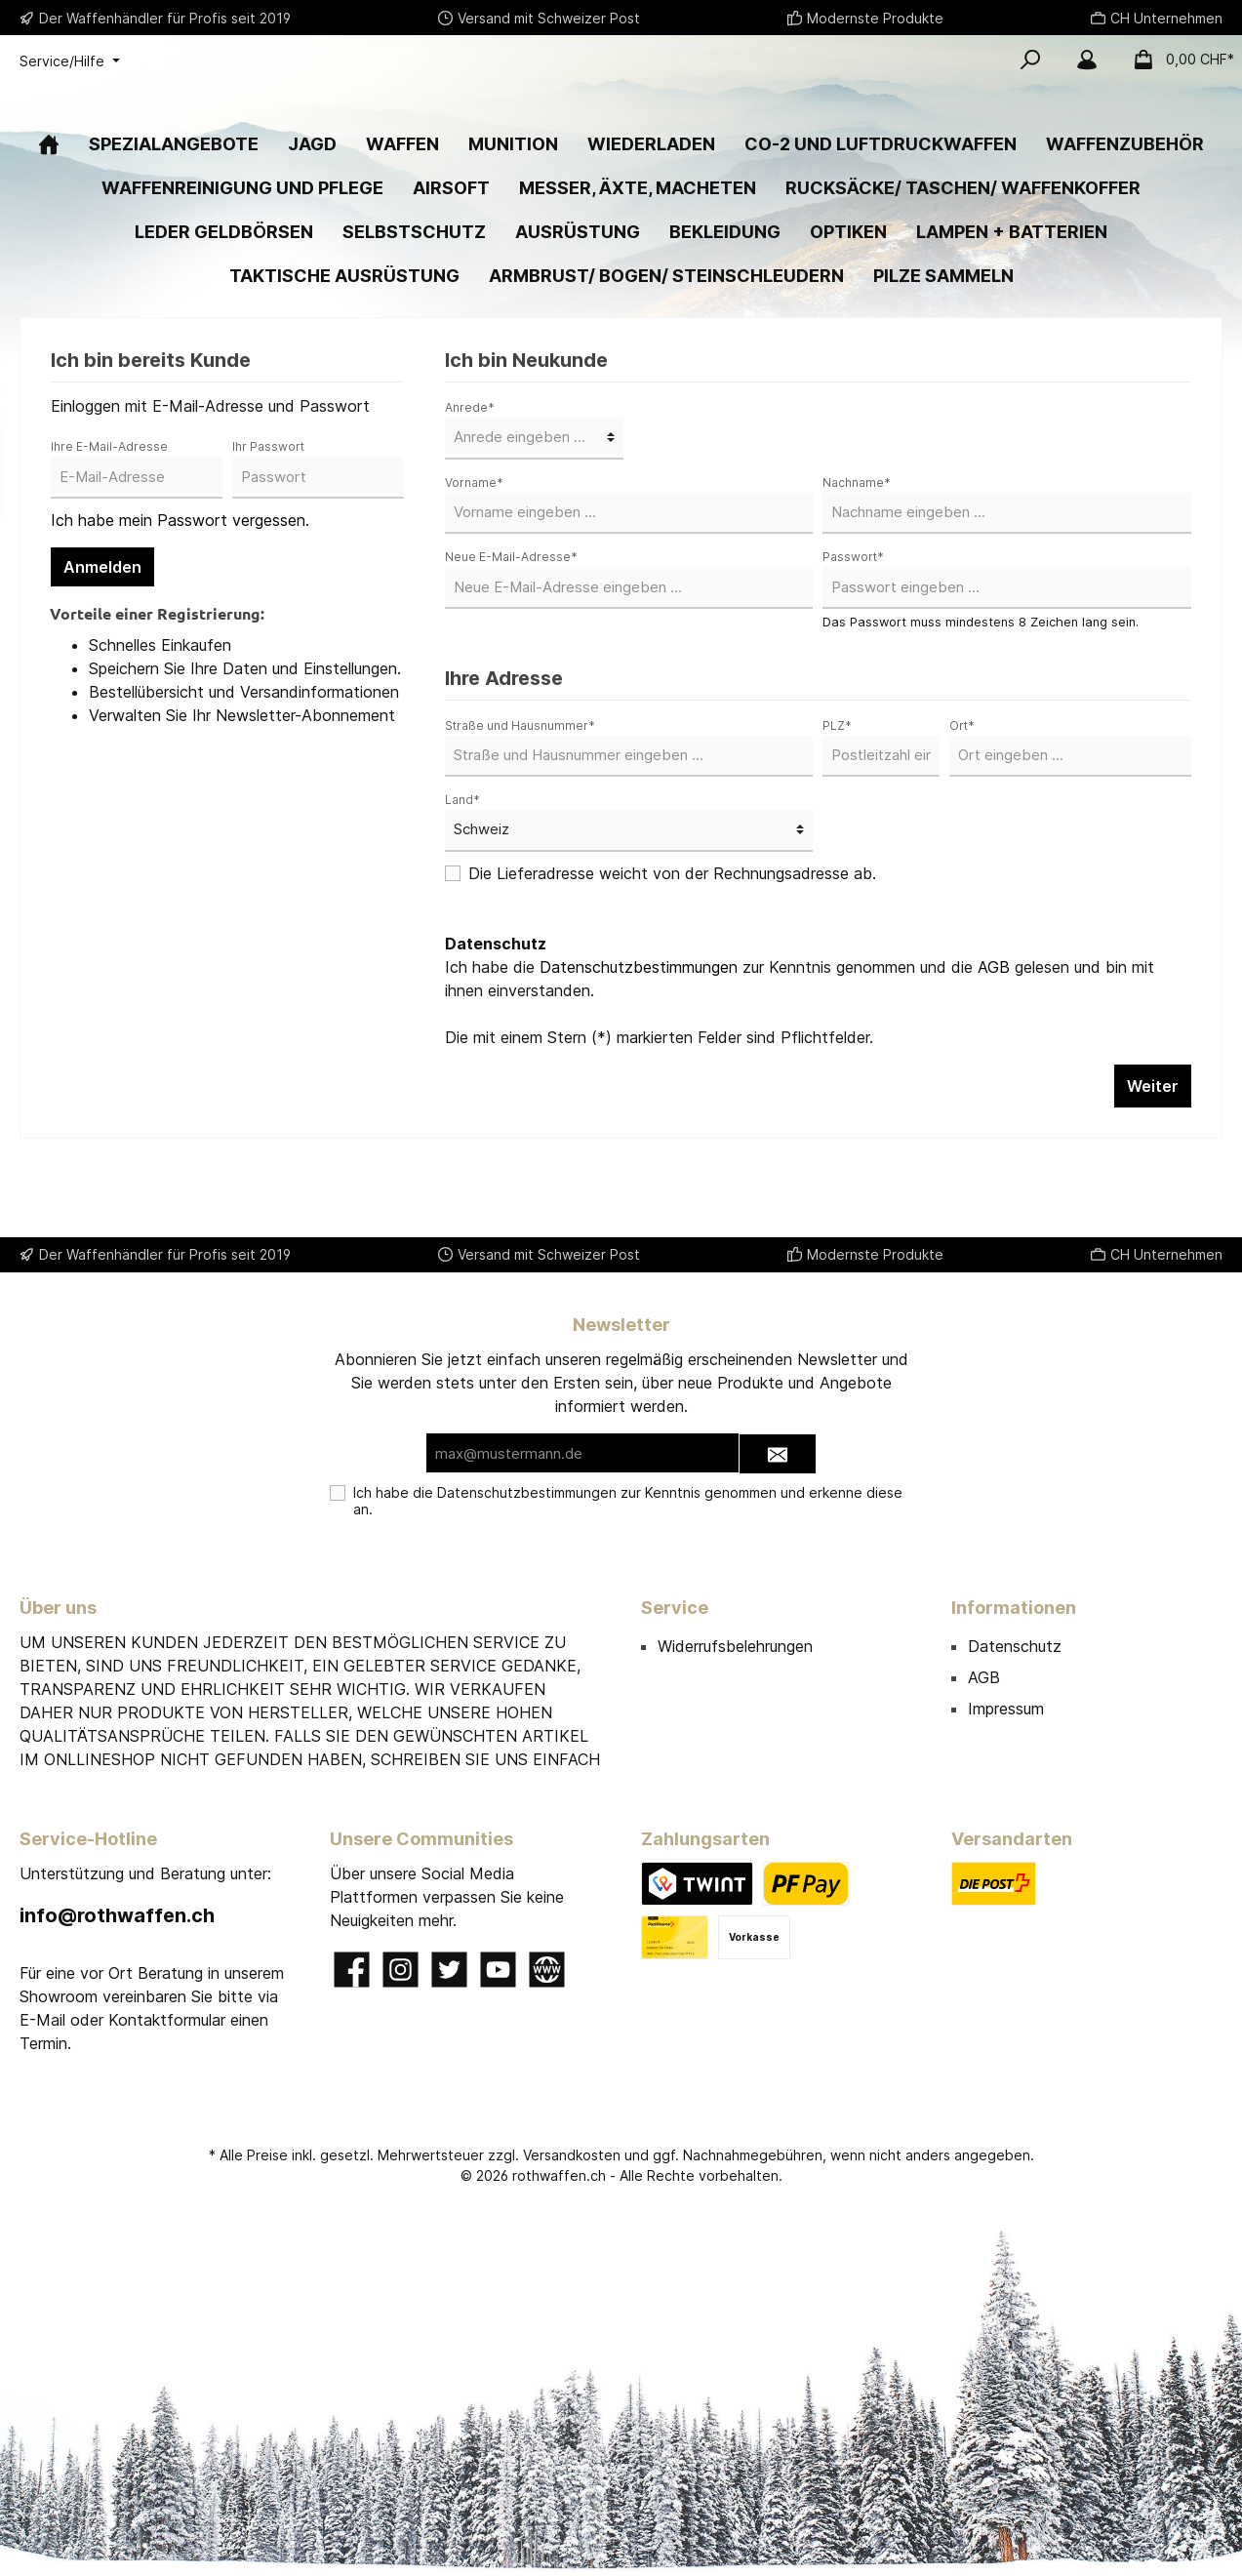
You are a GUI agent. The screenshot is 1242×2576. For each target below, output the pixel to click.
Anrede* (470, 467)
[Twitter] (449, 1970)
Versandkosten (572, 2155)
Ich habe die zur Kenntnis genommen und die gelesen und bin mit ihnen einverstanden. (799, 1038)
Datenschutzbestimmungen (639, 1026)
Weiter (1153, 1145)
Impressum (1006, 1708)
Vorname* (474, 542)
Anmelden (102, 626)
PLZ (837, 785)
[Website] (547, 1970)
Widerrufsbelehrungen (735, 1646)
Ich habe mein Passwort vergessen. (180, 579)
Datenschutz (1015, 1646)
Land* (462, 859)
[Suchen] (1030, 59)
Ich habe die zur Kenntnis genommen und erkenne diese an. (627, 1500)
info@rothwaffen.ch (117, 1915)
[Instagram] (400, 1970)
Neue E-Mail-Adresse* (511, 616)
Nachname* (856, 542)
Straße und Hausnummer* (520, 785)
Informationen (1013, 1607)
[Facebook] (352, 1970)
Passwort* (853, 616)
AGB (994, 1026)
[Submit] (778, 1454)
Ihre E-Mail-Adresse (109, 506)
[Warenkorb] (1177, 59)
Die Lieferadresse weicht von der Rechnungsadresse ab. (672, 933)
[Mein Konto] (1086, 59)
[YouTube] (498, 1970)
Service (674, 1607)
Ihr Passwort (268, 506)
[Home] (48, 203)
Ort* (962, 785)
